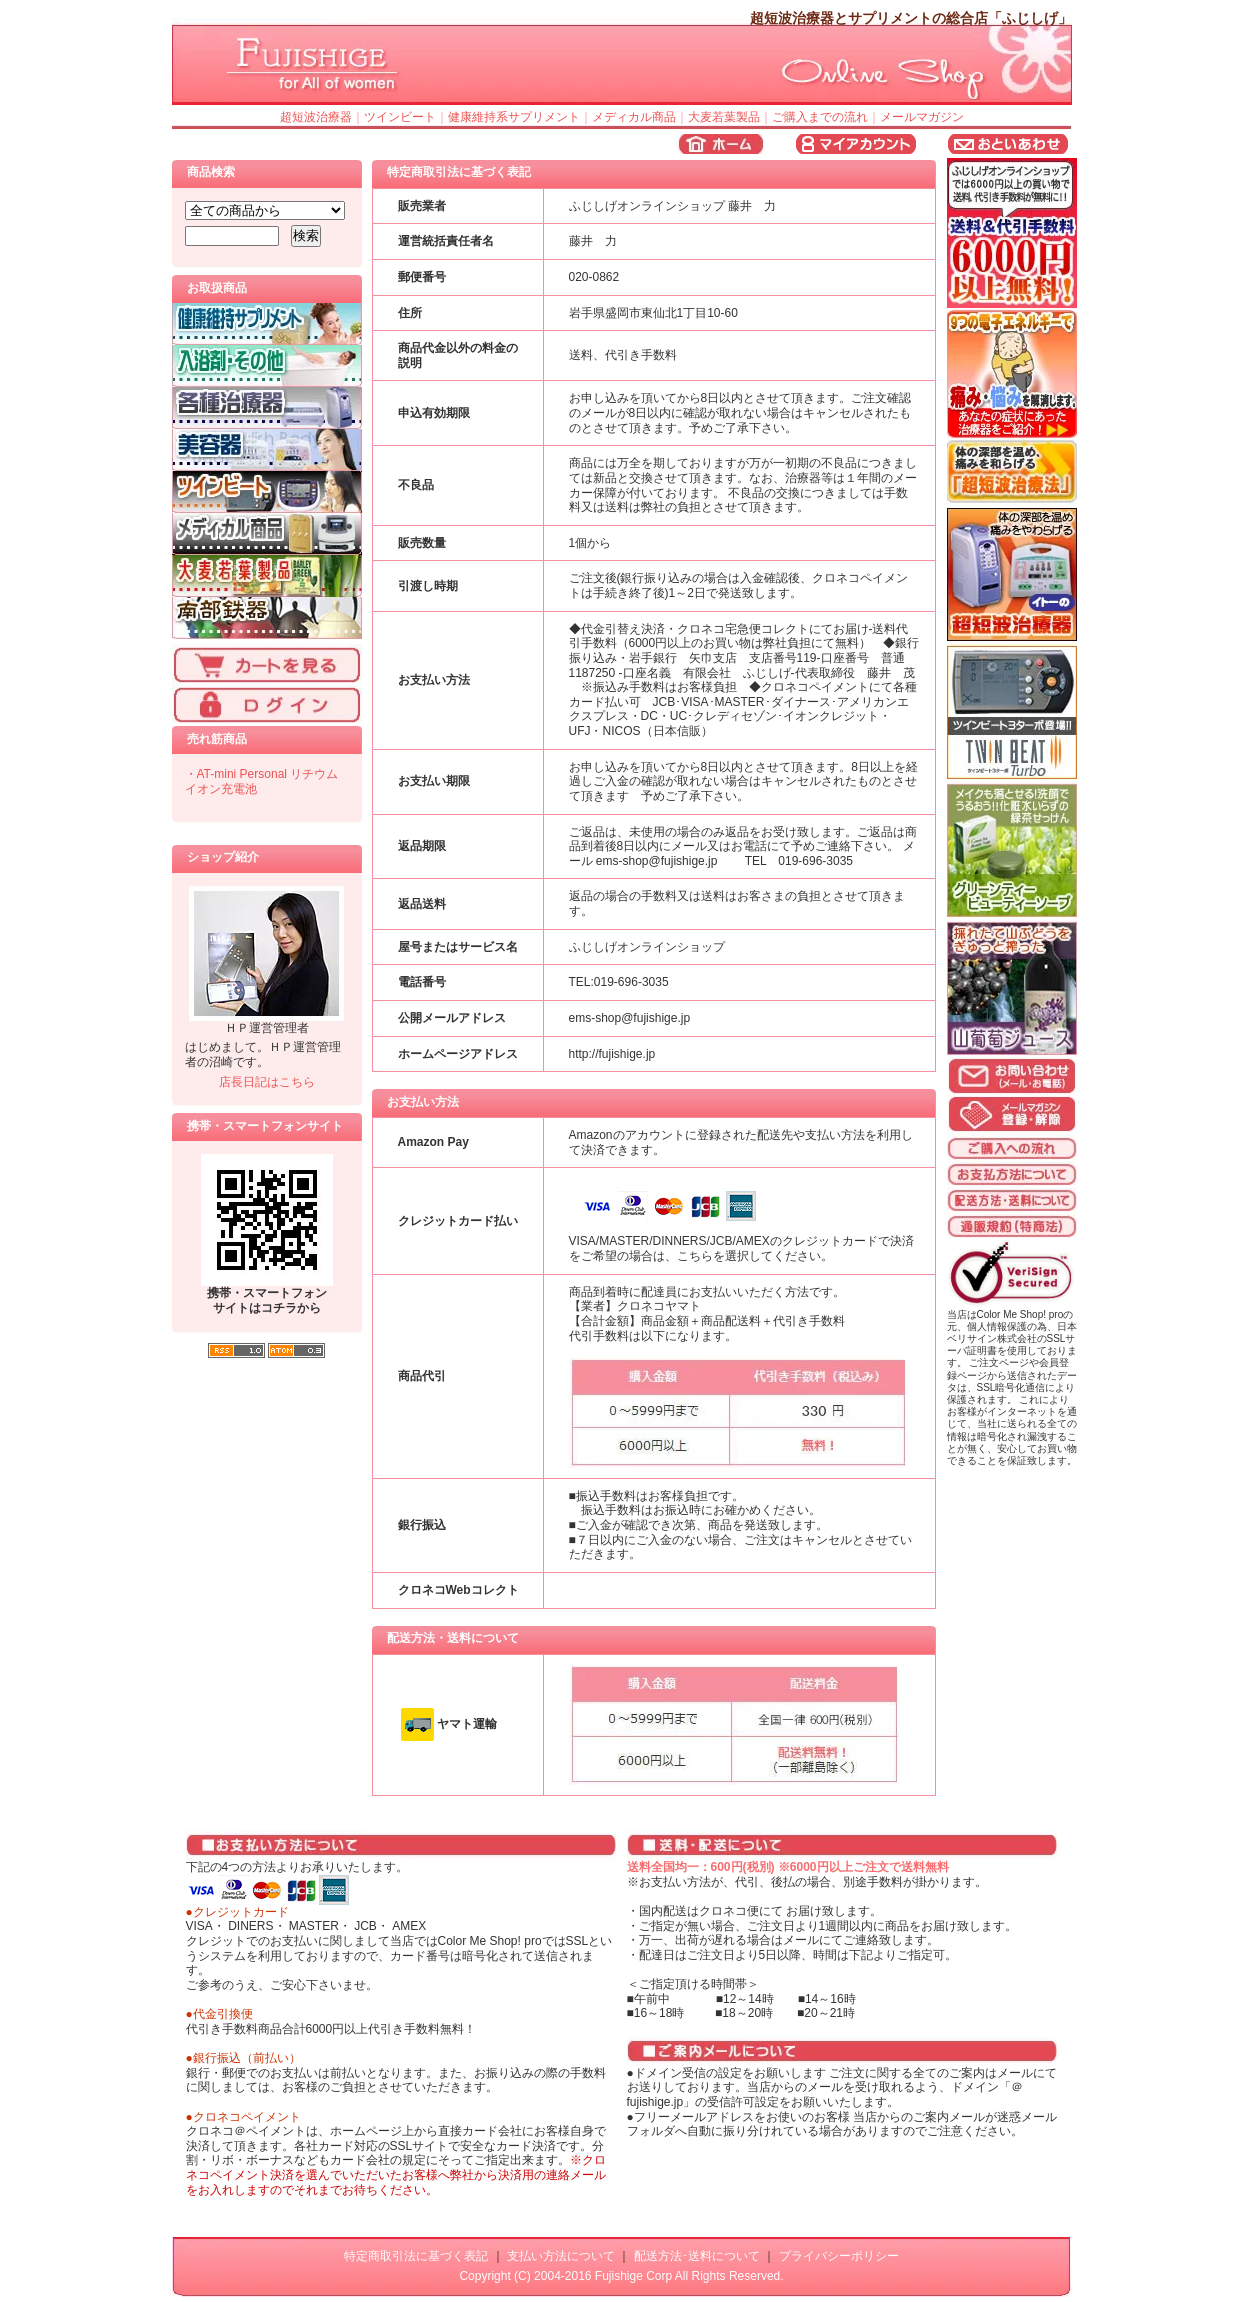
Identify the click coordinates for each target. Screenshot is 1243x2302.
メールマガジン (922, 117)
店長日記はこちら (267, 1082)
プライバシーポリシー (839, 2256)
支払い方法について (561, 2256)
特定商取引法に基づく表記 (416, 2256)
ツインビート (400, 117)
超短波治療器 (316, 117)
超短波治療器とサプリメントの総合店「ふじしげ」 (911, 18)
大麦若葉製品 (724, 117)
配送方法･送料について (697, 2256)
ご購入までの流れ (820, 117)
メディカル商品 (634, 117)
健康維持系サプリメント (514, 117)
